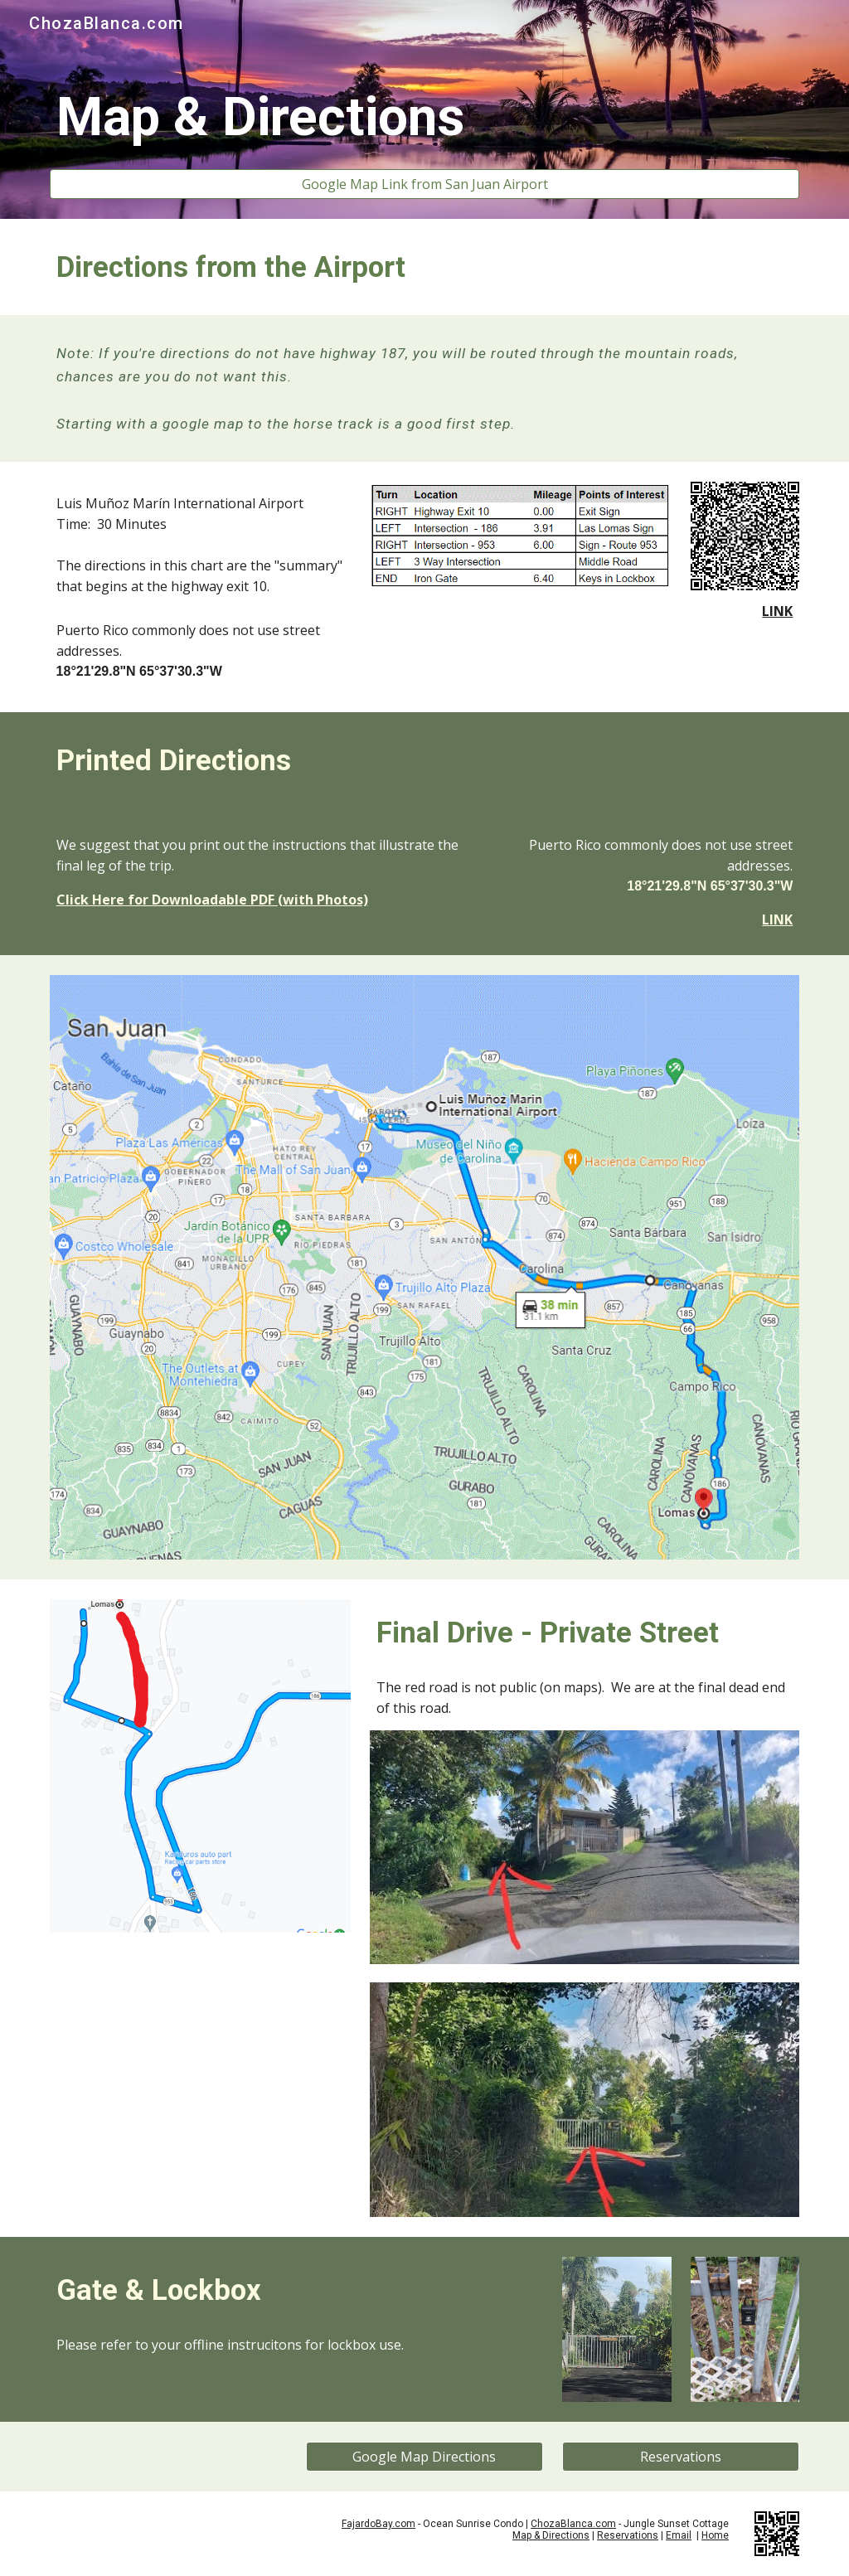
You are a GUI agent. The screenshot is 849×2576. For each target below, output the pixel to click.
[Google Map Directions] (424, 2456)
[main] (425, 117)
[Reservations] (680, 2456)
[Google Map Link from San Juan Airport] (425, 184)
